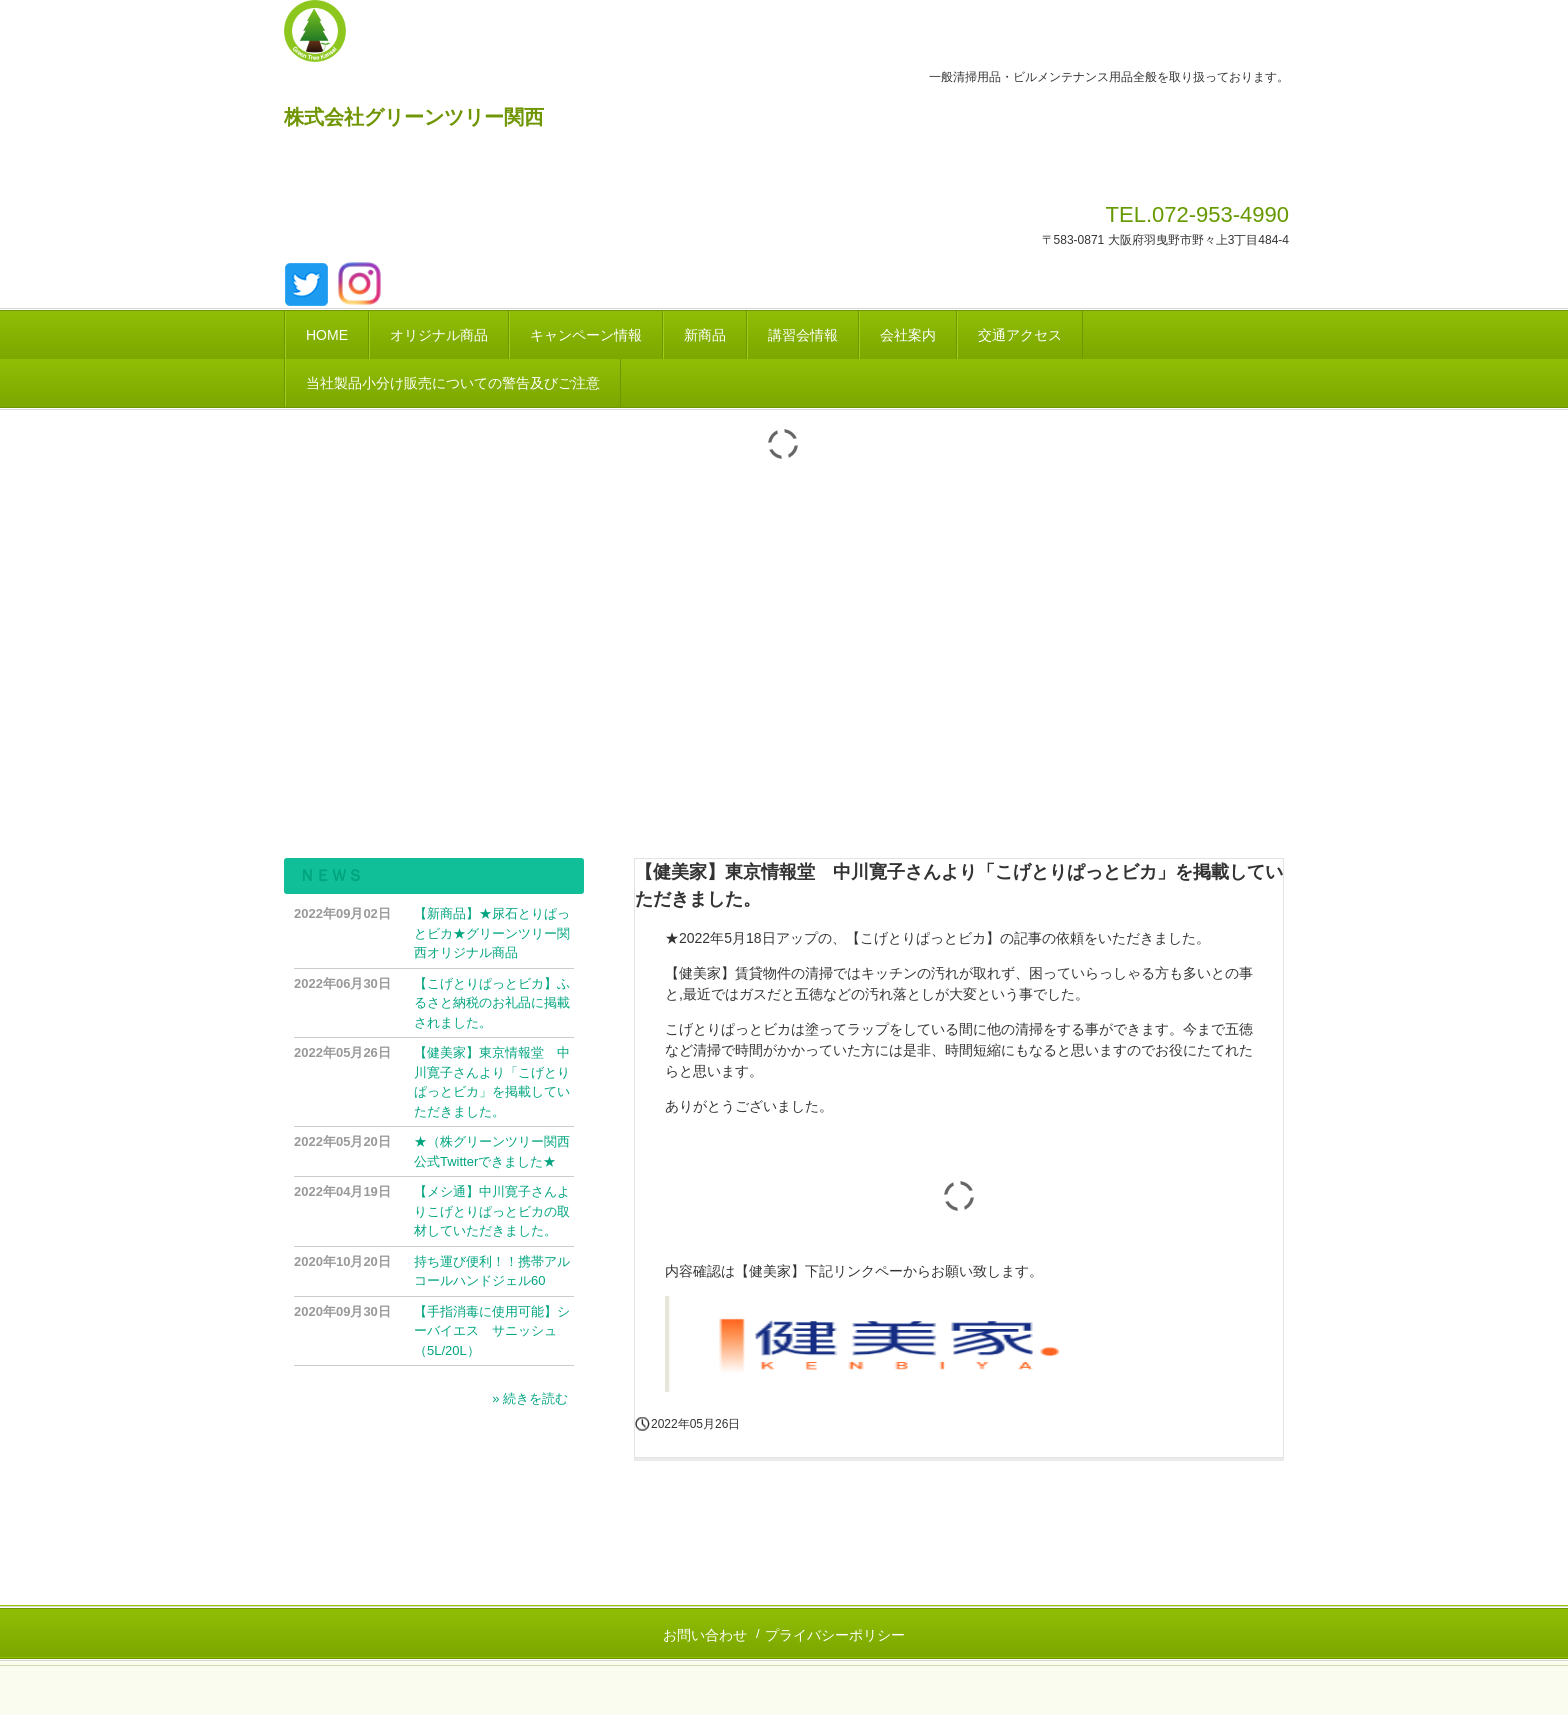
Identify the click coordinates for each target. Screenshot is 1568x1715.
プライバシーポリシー (835, 1635)
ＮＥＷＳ (331, 875)
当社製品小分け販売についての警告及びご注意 (453, 383)
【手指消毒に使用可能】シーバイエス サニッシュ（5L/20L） (492, 1331)
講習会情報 (803, 335)
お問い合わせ (705, 1635)
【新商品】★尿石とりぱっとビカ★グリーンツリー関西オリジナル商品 (492, 933)
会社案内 (908, 335)
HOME (327, 335)
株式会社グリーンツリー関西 (414, 117)
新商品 (705, 335)
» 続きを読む (530, 1398)
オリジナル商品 (439, 335)
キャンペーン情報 (586, 335)
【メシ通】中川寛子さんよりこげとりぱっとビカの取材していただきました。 (492, 1211)
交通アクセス (1020, 335)
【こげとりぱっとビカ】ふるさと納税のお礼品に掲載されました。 (492, 1003)
